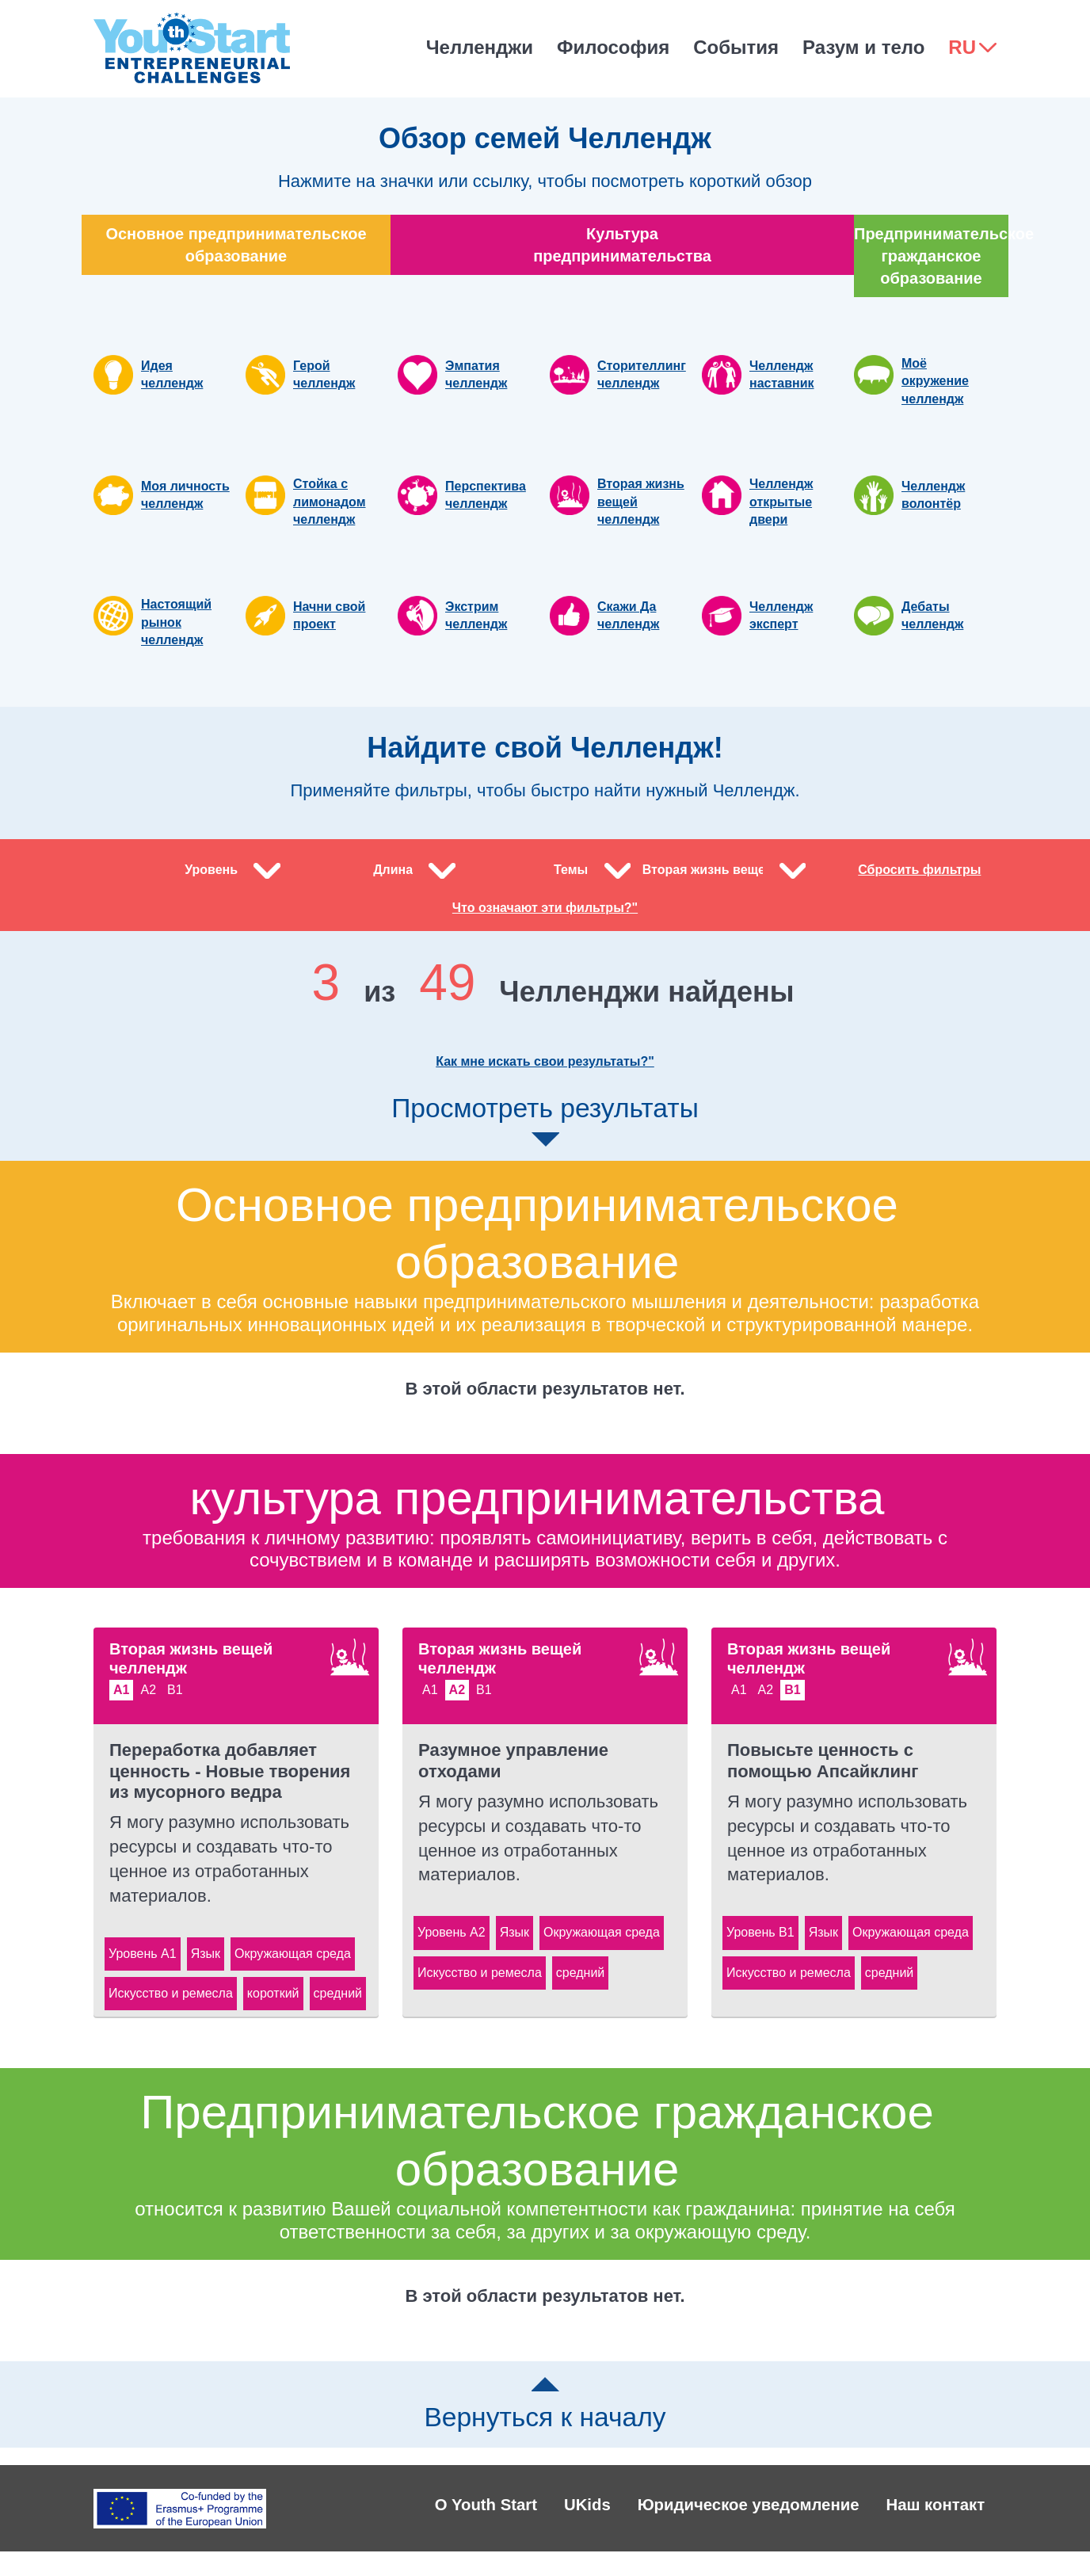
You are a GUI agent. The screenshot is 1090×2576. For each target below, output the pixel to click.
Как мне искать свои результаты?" (545, 1079)
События (736, 47)
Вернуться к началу (544, 2422)
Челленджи (479, 47)
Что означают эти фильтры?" (545, 925)
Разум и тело (863, 47)
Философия (613, 47)
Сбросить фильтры (919, 878)
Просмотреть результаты (545, 1137)
